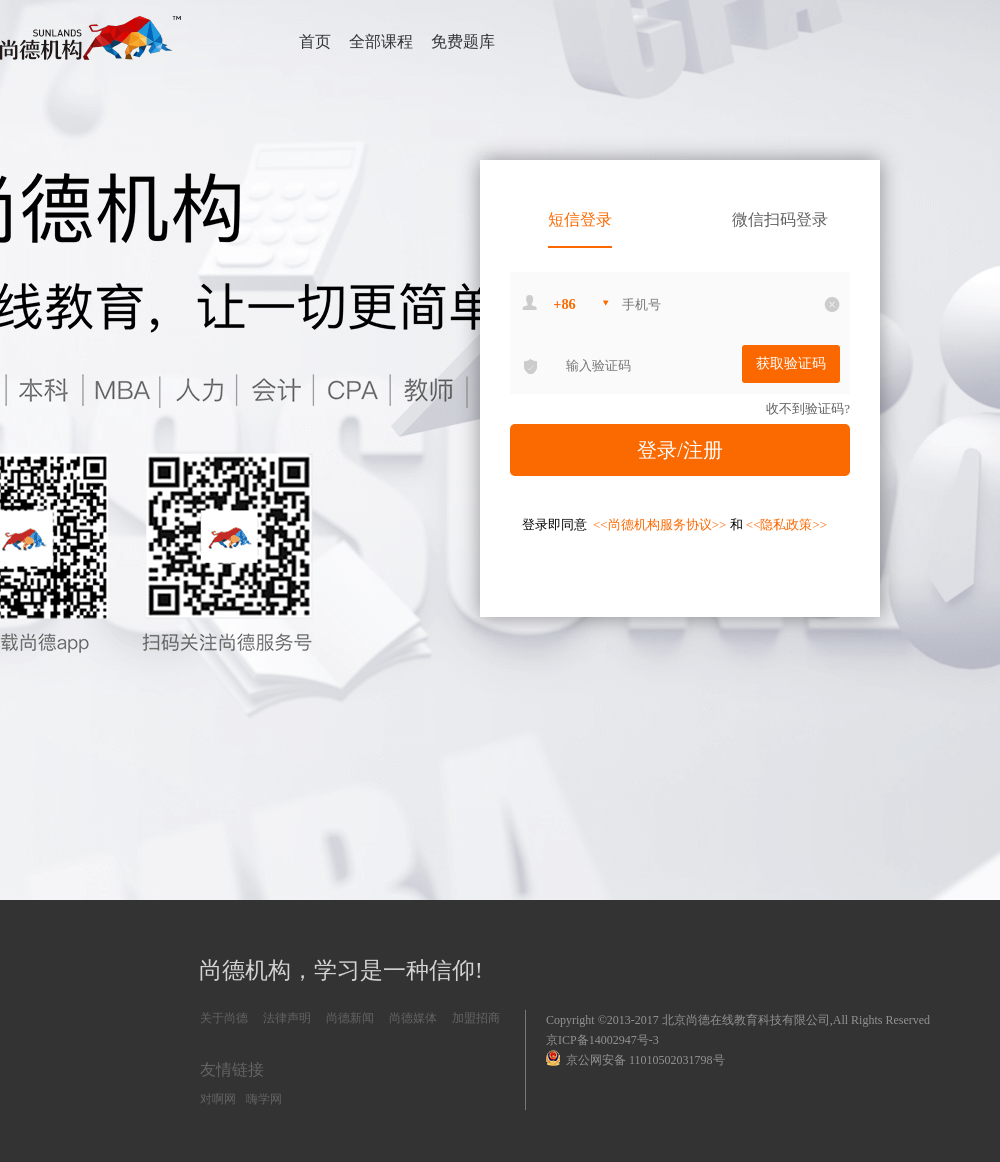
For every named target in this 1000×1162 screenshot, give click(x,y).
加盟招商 (476, 1018)
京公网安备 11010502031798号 (635, 1058)
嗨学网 (264, 1099)
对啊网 (218, 1099)
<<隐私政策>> (786, 524)
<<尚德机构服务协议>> (661, 524)
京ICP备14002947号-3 (602, 1040)
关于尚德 (224, 1018)
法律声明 (287, 1018)
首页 (315, 41)
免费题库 (463, 41)
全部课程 (381, 41)
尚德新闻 (350, 1018)
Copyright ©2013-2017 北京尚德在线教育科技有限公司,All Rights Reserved (738, 1020)
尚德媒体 (413, 1018)
